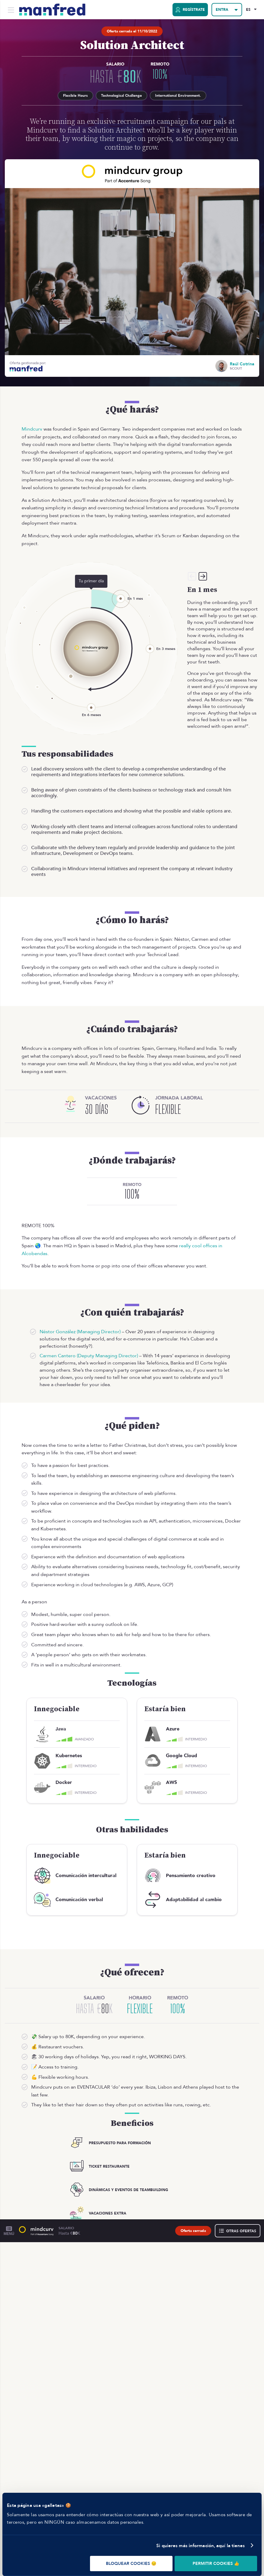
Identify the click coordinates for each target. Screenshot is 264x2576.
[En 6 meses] (91, 703)
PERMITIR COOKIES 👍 (216, 2563)
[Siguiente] (203, 572)
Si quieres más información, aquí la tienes (200, 2546)
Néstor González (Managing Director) (80, 1327)
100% (153, 74)
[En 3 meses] (150, 644)
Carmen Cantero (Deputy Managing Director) (89, 1351)
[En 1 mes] (120, 594)
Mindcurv (32, 424)
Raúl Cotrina (242, 359)
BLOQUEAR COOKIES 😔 (131, 2563)
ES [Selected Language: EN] (246, 9)
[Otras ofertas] (237, 2226)
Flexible (140, 2004)
